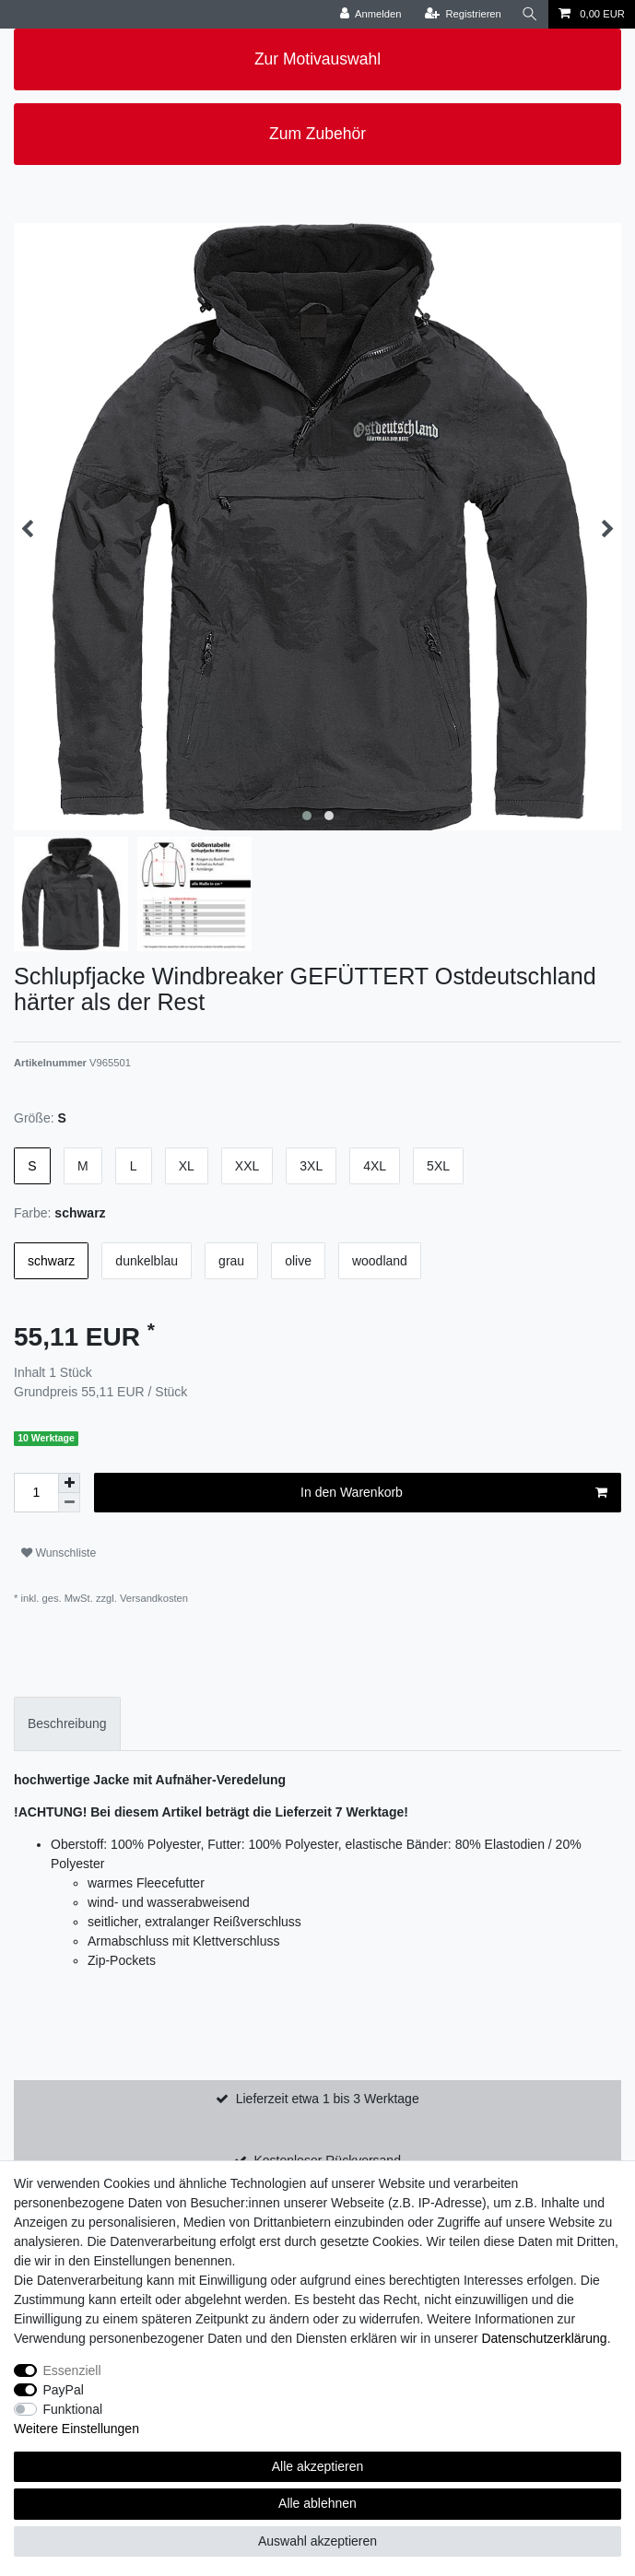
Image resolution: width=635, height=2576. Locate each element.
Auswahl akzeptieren (317, 2541)
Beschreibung (67, 1723)
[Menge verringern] (69, 1502)
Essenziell (72, 2370)
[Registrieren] (463, 14)
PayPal (63, 2389)
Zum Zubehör (317, 133)
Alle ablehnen (317, 2503)
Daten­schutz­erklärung (543, 2338)
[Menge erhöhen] (69, 1483)
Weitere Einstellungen (76, 2428)
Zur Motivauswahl (317, 59)
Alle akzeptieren (318, 2466)
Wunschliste (58, 1553)
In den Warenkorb (453, 1493)
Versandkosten (152, 1598)
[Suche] (530, 14)
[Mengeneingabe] (36, 1492)
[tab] (67, 1724)
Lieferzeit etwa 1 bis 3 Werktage (327, 2098)
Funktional (73, 2409)
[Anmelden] (371, 14)
